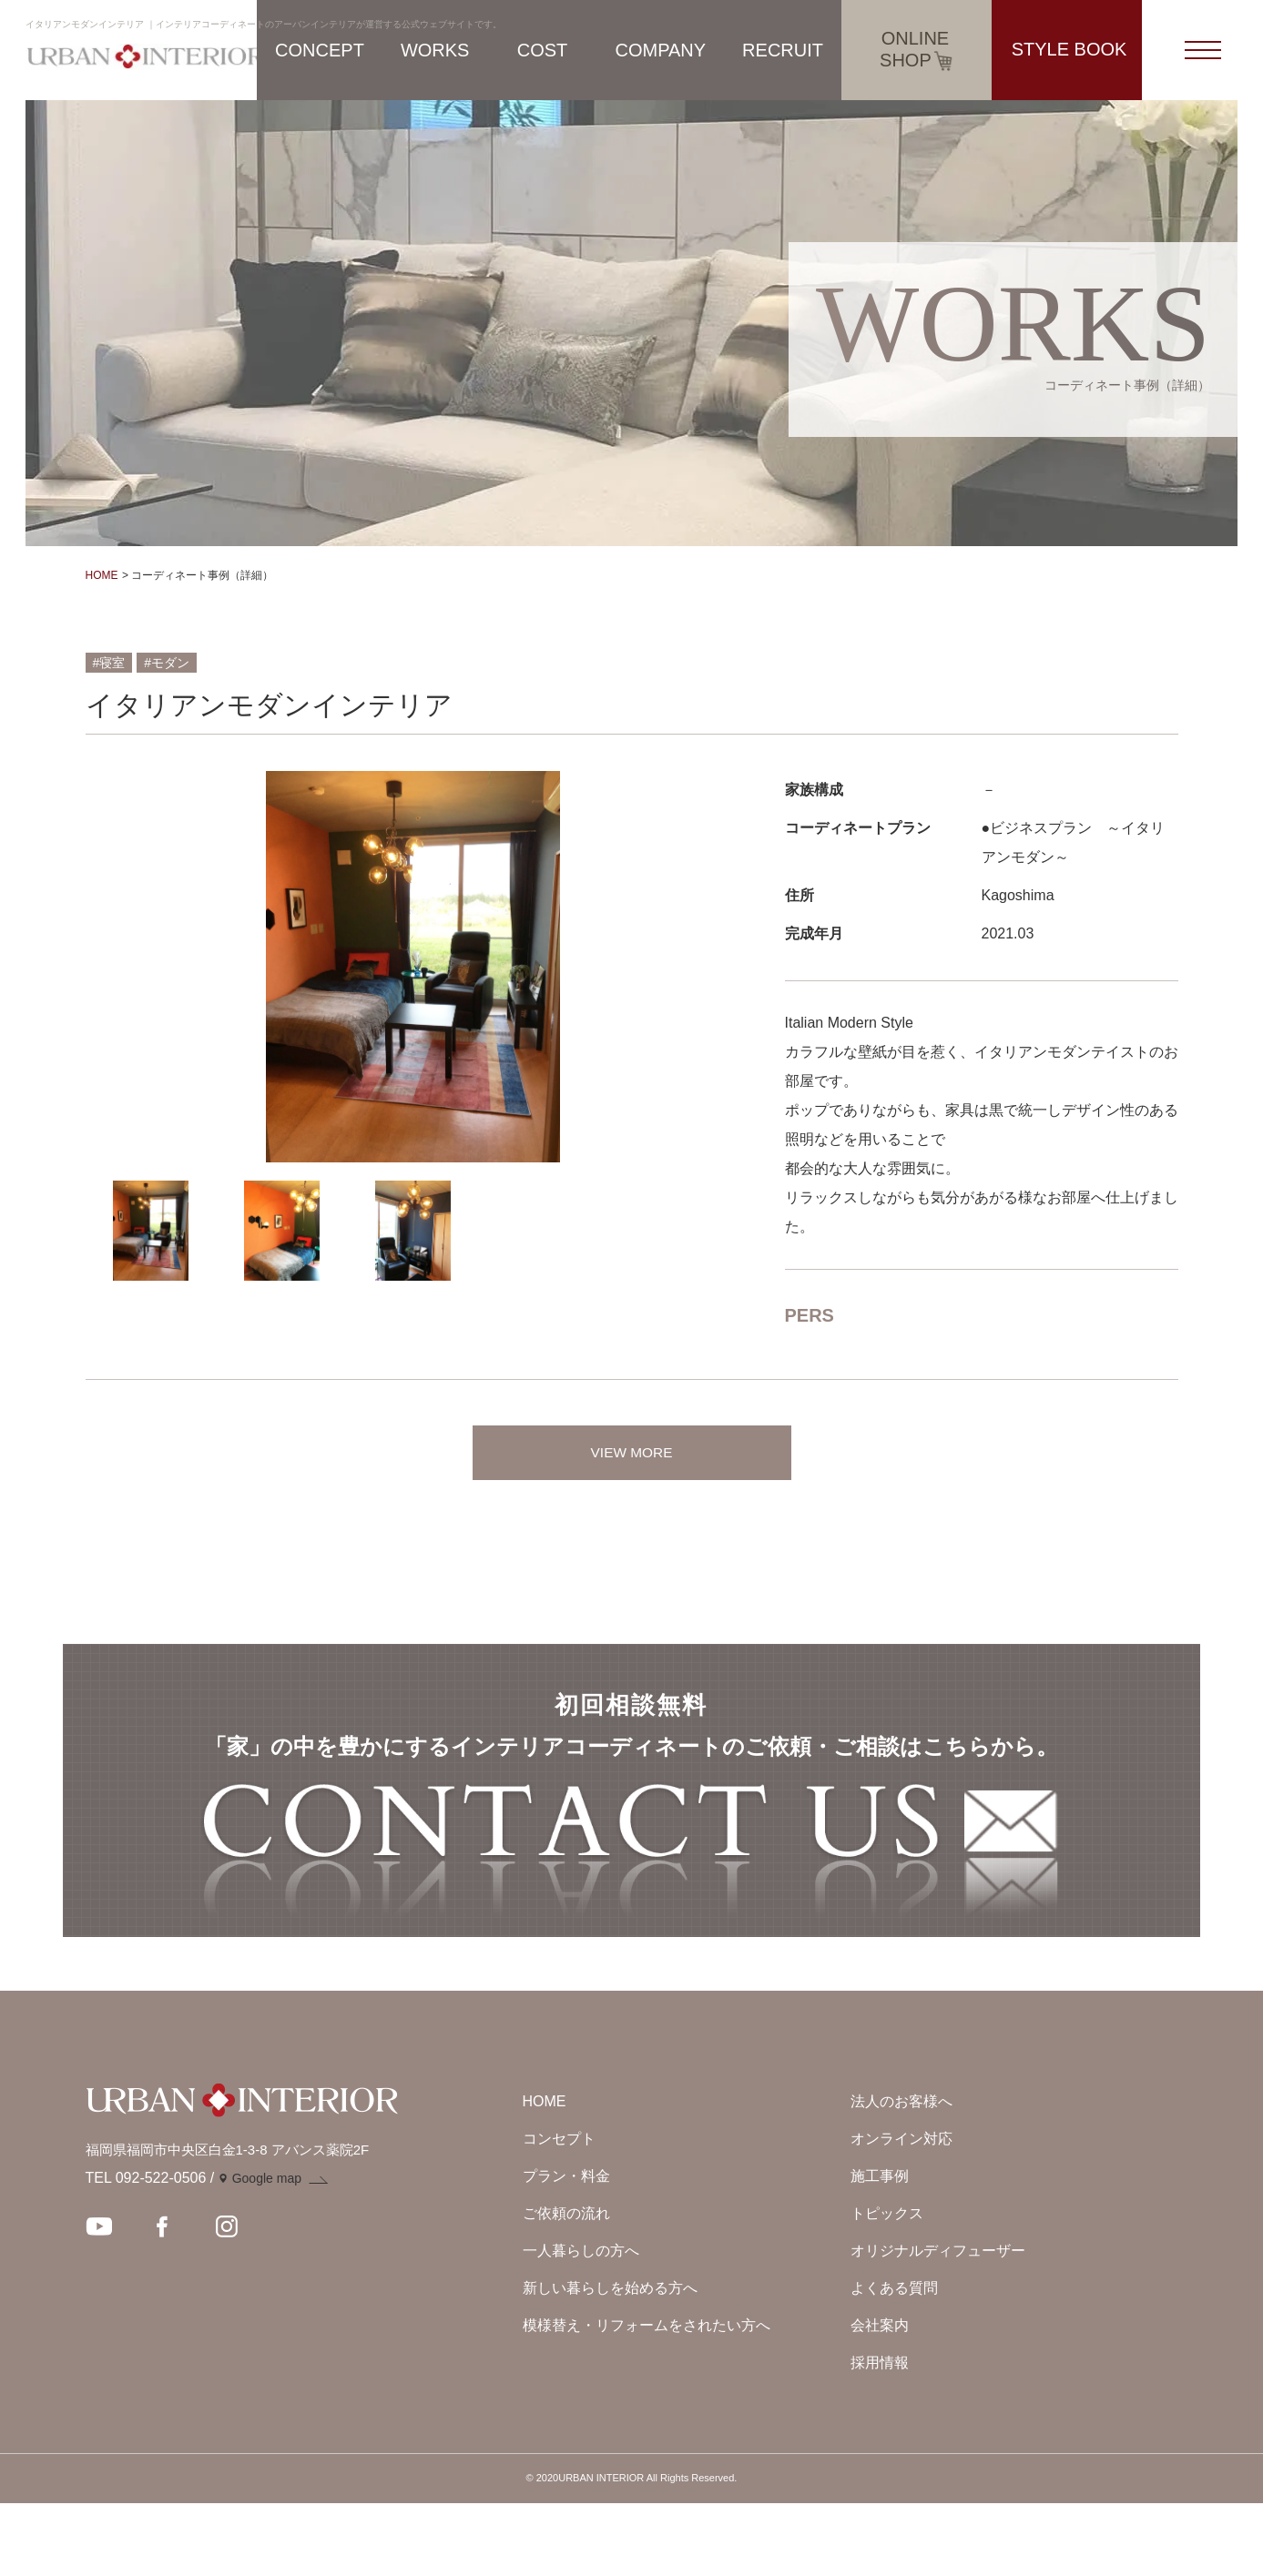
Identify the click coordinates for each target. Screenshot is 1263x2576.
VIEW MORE (631, 1452)
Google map (266, 2252)
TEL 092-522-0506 (146, 2251)
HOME (102, 575)
